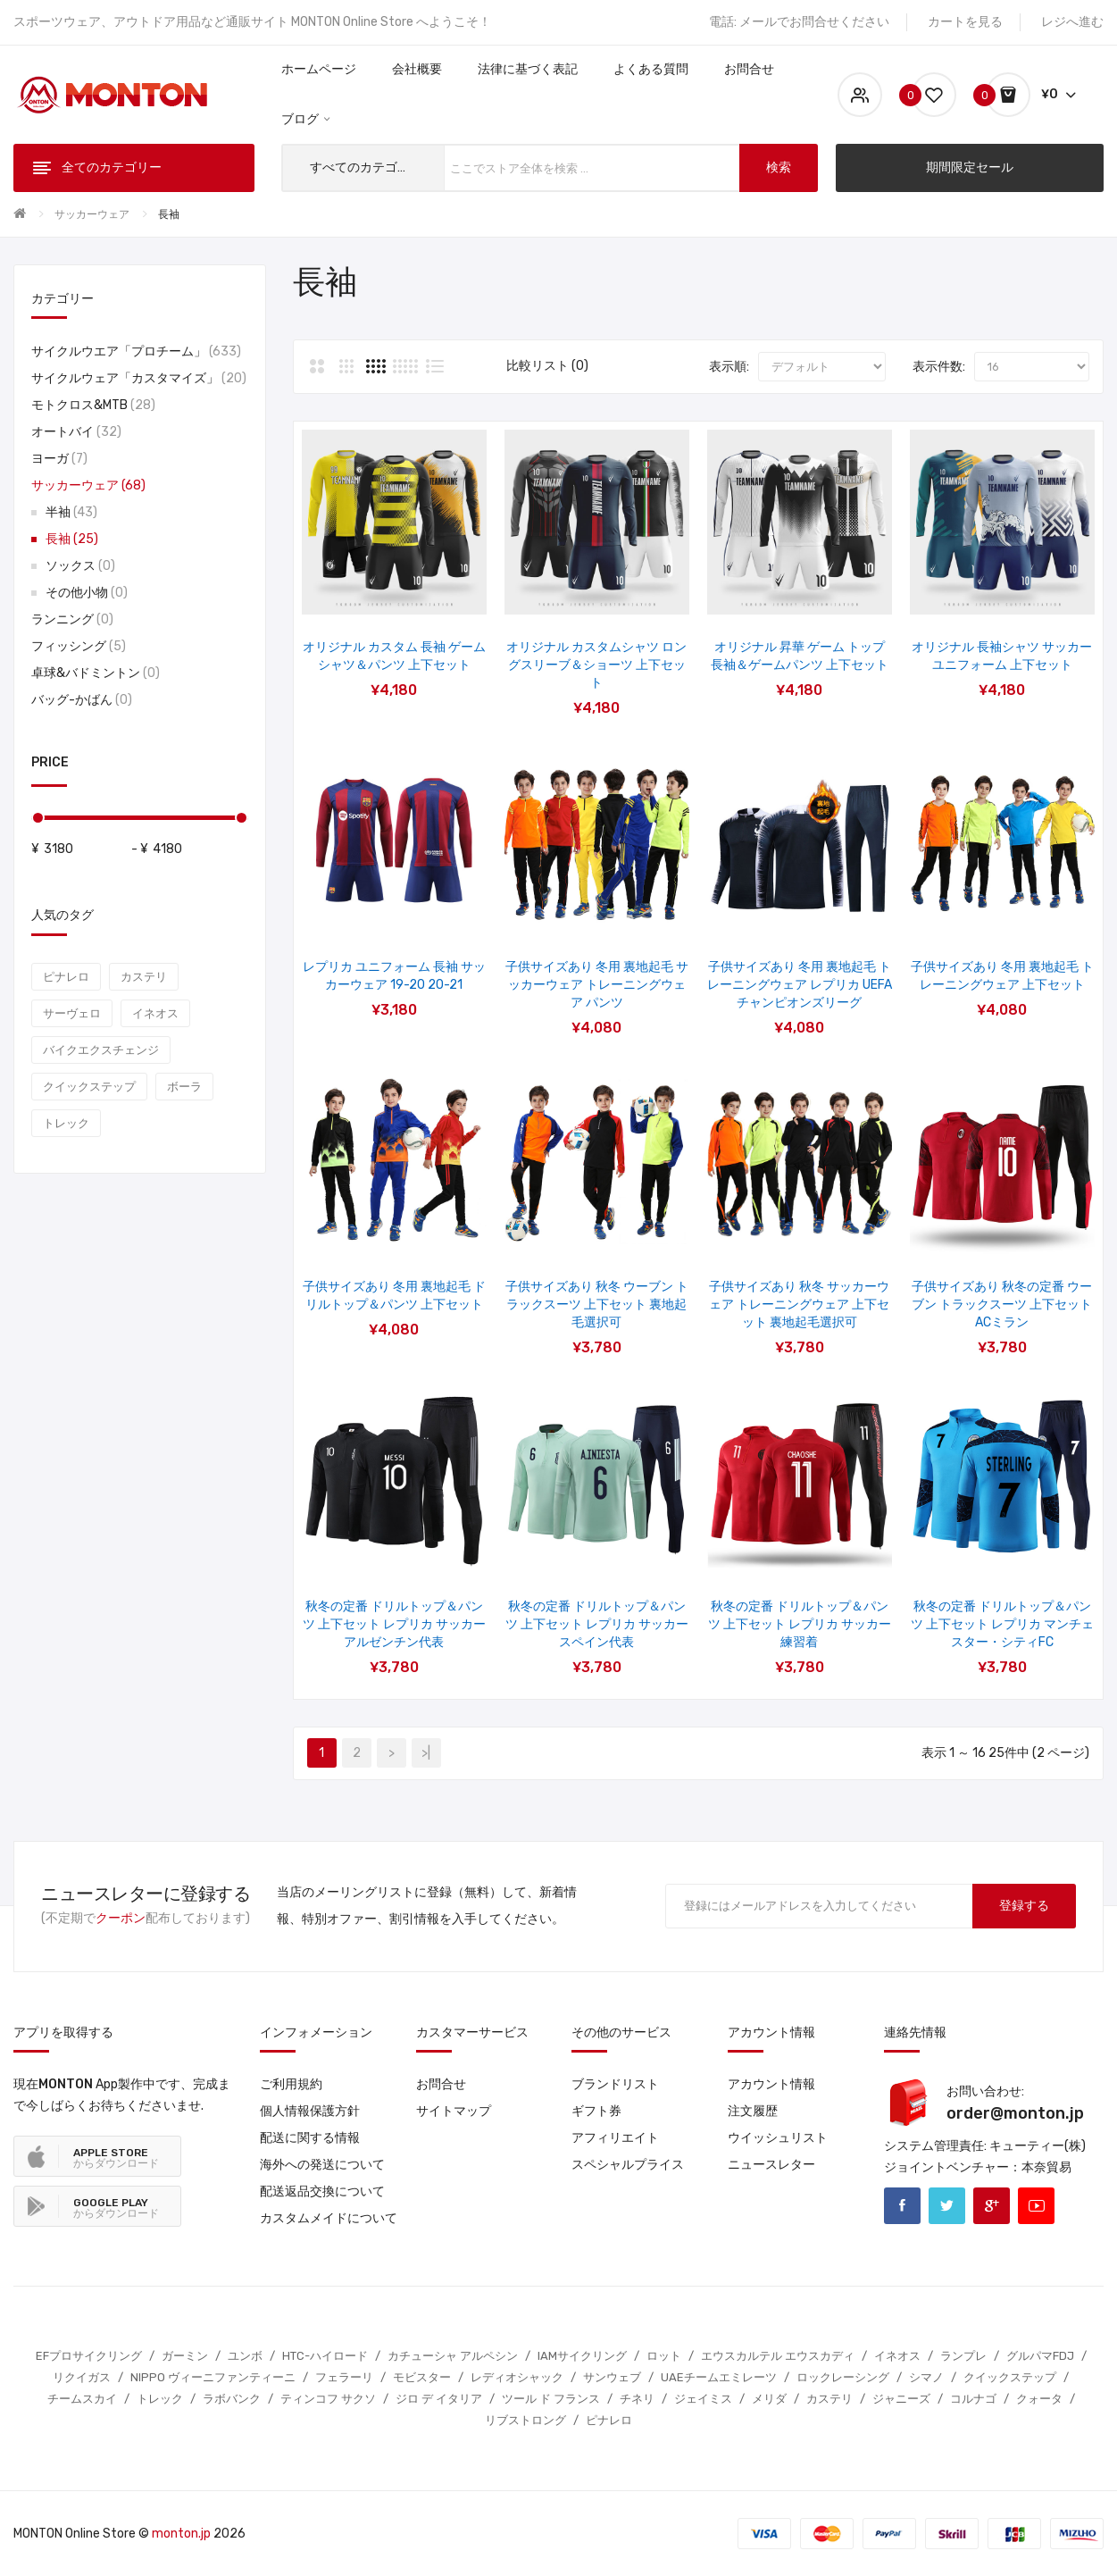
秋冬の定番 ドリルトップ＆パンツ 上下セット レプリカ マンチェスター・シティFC (1002, 1624)
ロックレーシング (842, 2377)
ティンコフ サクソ (328, 2398)
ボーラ (184, 1086)
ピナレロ (66, 976)
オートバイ (76, 431)
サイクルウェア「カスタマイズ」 (138, 378)
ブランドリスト (615, 2084)
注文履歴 (753, 2111)
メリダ (769, 2398)
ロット (663, 2356)
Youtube (1036, 2205)
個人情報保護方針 (310, 2111)
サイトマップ (453, 2111)
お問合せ (441, 2084)
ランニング (72, 619)
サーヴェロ (72, 1013)
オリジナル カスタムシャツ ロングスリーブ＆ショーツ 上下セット (596, 665)
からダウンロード (116, 2158)
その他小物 (87, 592)
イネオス (155, 1013)
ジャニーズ (901, 2398)
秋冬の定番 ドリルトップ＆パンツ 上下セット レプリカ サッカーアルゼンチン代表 (394, 1624)
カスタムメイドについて (328, 2218)
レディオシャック (517, 2377)
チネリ (637, 2398)
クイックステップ (89, 1086)
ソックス (80, 565)
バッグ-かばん (81, 699)
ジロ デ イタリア (439, 2398)
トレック (66, 1123)
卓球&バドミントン (95, 673)
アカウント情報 (771, 2084)
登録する (1024, 1905)
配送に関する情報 (310, 2137)
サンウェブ (612, 2377)
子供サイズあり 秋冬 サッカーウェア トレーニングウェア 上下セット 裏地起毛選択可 (799, 1304)
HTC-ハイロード (325, 2356)
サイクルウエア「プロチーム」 (136, 351)
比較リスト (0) (547, 365)
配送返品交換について (322, 2191)
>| (425, 1753)
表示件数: (939, 366)
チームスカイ (82, 2398)
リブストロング (525, 2420)
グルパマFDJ (1040, 2356)
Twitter (947, 2205)
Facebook (902, 2205)
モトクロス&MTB (93, 405)
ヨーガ (59, 458)
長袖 (168, 214)
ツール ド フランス (551, 2398)
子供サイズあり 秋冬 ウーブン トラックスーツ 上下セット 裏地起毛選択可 (596, 1304)
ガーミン (185, 2356)
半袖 (71, 512)
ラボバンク (232, 2398)
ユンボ (245, 2356)
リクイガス (82, 2377)
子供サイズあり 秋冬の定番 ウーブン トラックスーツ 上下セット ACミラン (1002, 1304)
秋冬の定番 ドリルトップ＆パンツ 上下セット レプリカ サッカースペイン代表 (596, 1624)
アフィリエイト (615, 2137)
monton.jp (181, 2533)
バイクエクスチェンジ (101, 1050)
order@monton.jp (1015, 2113)
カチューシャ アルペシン (453, 2356)
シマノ (926, 2377)
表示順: (729, 366)
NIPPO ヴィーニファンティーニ (213, 2377)
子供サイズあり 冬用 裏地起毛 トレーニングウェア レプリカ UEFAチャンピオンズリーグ (799, 984)
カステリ (144, 976)
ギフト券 (596, 2111)
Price (50, 762)
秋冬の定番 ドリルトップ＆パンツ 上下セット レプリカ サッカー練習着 (799, 1624)
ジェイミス (703, 2398)
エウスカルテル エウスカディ (777, 2356)
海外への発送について (322, 2164)
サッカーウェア (91, 214)
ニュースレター (771, 2164)
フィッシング (78, 646)
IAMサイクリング (582, 2356)
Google (991, 2205)
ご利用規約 (291, 2084)
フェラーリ (344, 2377)
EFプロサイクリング (89, 2356)
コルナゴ (973, 2398)
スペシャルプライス (627, 2164)
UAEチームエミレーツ (719, 2377)
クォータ (1039, 2398)
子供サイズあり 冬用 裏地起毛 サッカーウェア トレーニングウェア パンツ (596, 984)
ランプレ (963, 2356)
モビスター (422, 2377)
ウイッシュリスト (778, 2137)
